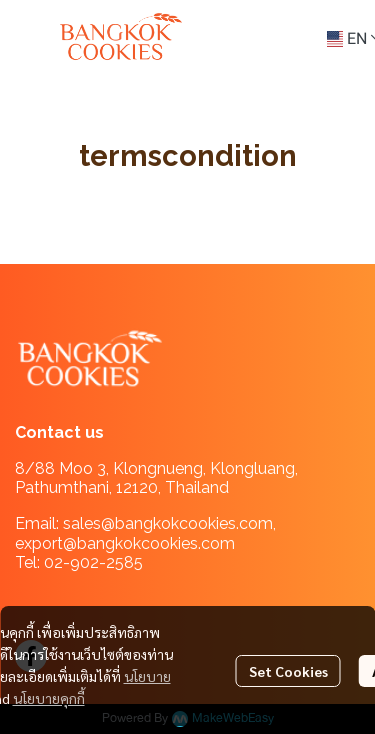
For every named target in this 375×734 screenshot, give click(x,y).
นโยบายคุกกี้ (49, 698)
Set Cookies (288, 671)
